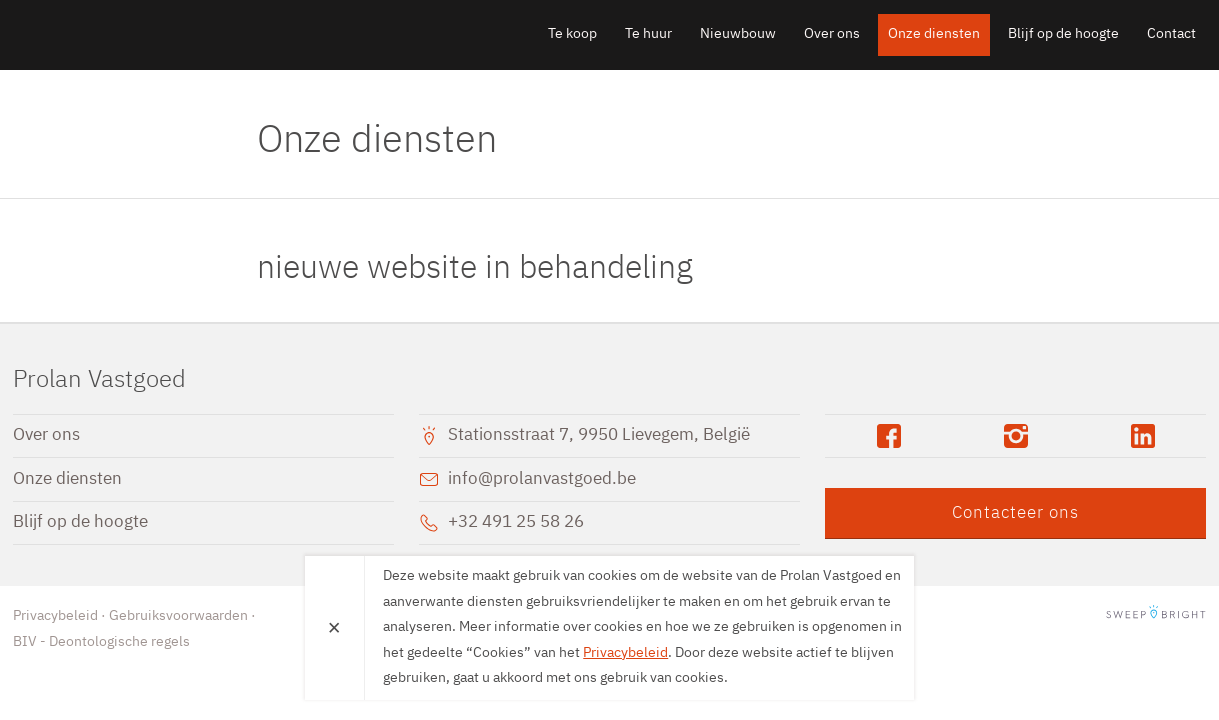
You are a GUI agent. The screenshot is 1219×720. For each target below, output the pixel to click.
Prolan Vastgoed (128, 34)
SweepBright (1156, 616)
